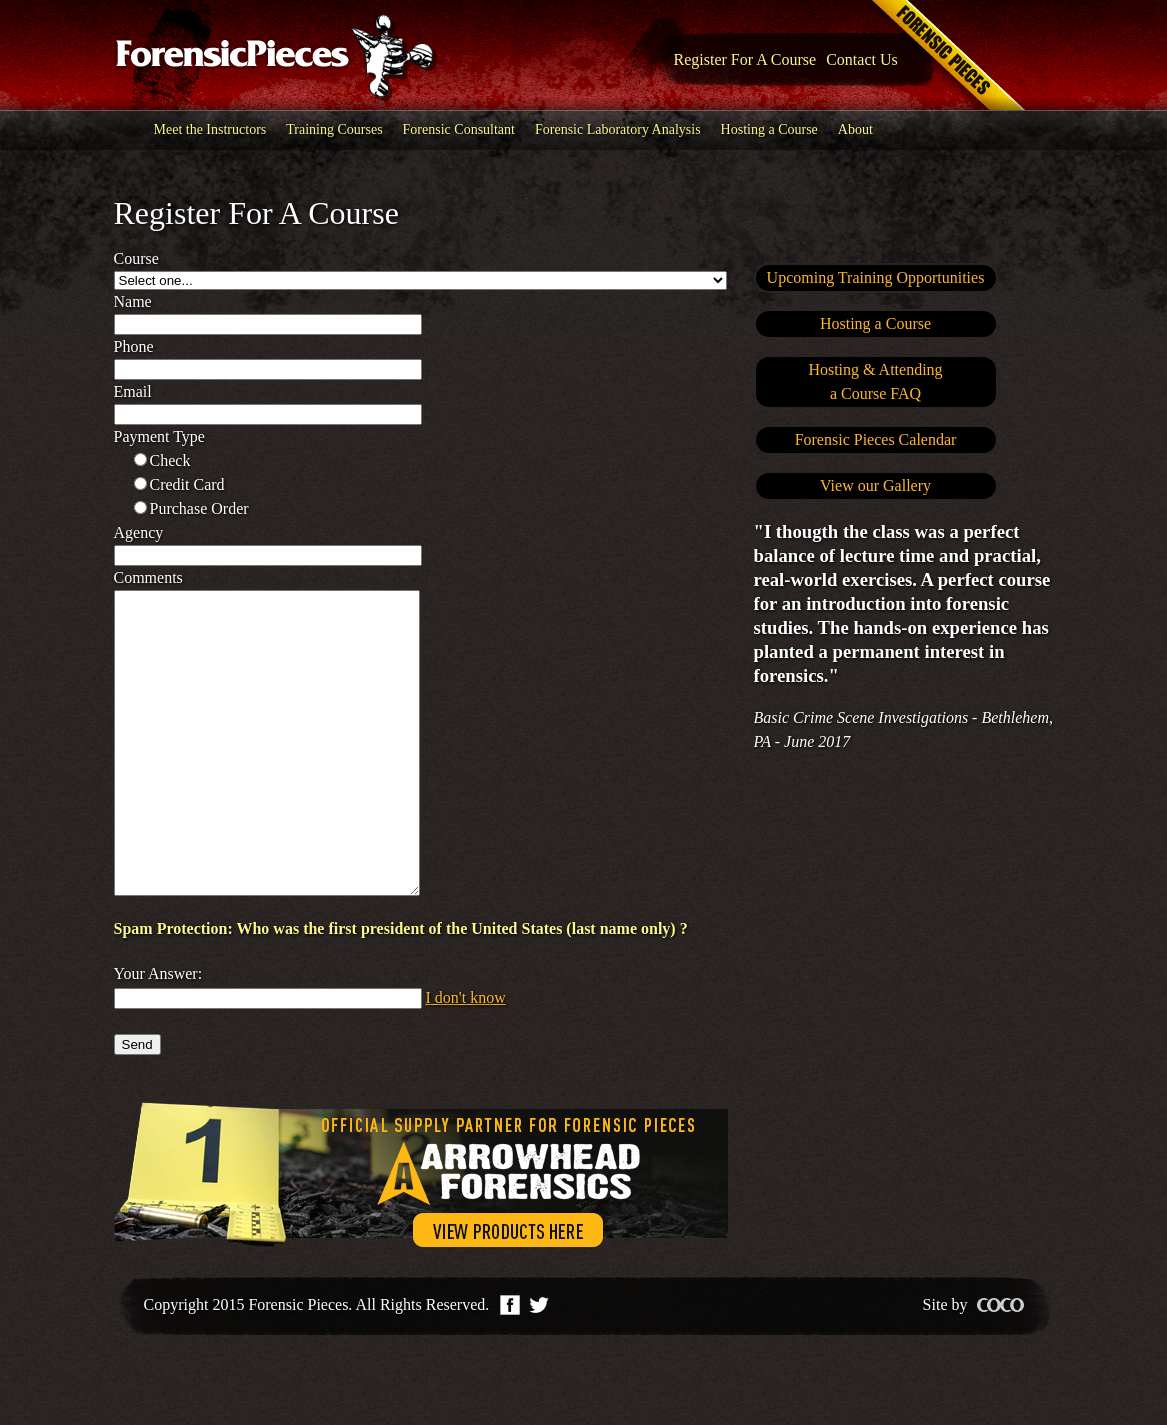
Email (133, 391)
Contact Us (862, 59)
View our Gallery (875, 485)
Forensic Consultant (459, 129)
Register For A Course (745, 59)
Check (170, 460)
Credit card (187, 484)
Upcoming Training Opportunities (876, 277)
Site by (973, 1364)
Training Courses (334, 129)
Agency (139, 532)
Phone (134, 346)
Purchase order (199, 508)
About (855, 129)
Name (133, 301)
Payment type (159, 436)
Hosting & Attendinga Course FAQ (875, 381)
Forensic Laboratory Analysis (618, 129)
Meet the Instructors (210, 129)
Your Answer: (158, 1033)
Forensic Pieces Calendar (876, 439)
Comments (148, 577)
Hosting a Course (769, 129)
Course (136, 258)
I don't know (466, 1057)
